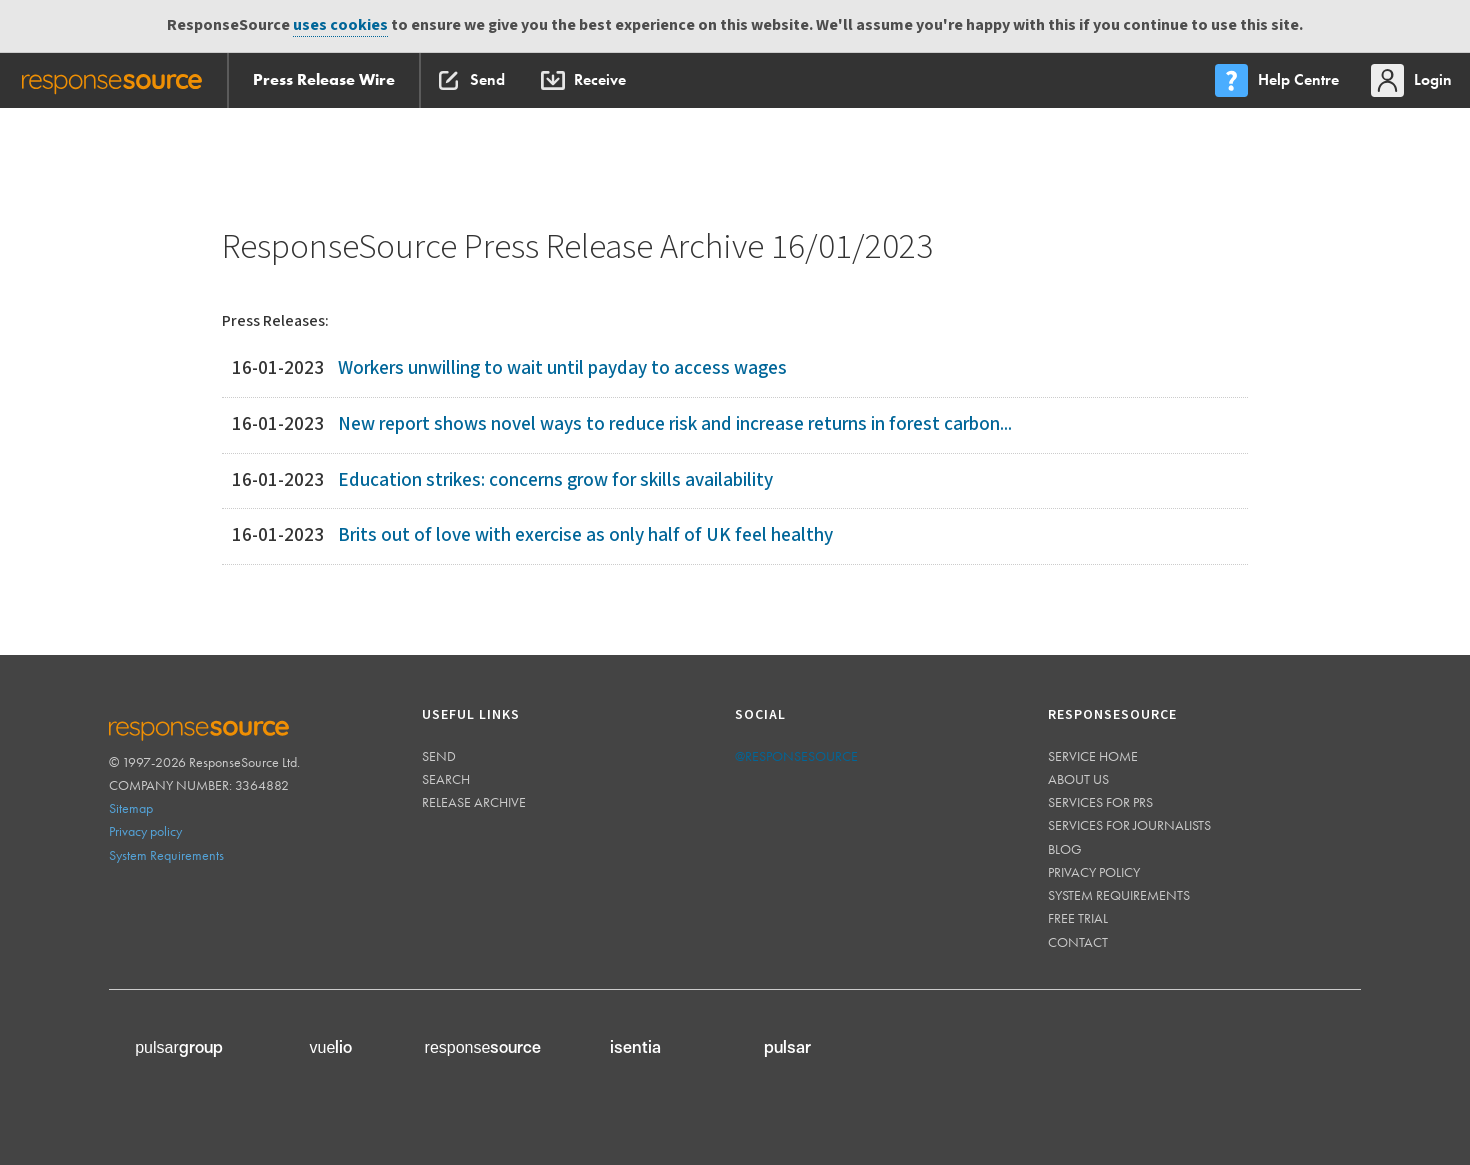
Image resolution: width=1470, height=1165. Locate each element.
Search (446, 779)
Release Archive (474, 802)
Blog (1065, 849)
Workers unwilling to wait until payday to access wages (562, 368)
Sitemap (131, 808)
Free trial (1078, 918)
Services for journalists (1129, 825)
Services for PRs (1100, 802)
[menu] (1279, 80)
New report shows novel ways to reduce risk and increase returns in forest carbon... (675, 424)
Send (439, 756)
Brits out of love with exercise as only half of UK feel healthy (585, 535)
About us (1078, 779)
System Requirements (166, 855)
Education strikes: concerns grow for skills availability (555, 480)
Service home (1093, 756)
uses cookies (340, 25)
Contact (1078, 942)
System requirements (1119, 895)
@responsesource (796, 756)
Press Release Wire (324, 79)
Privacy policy (145, 831)
